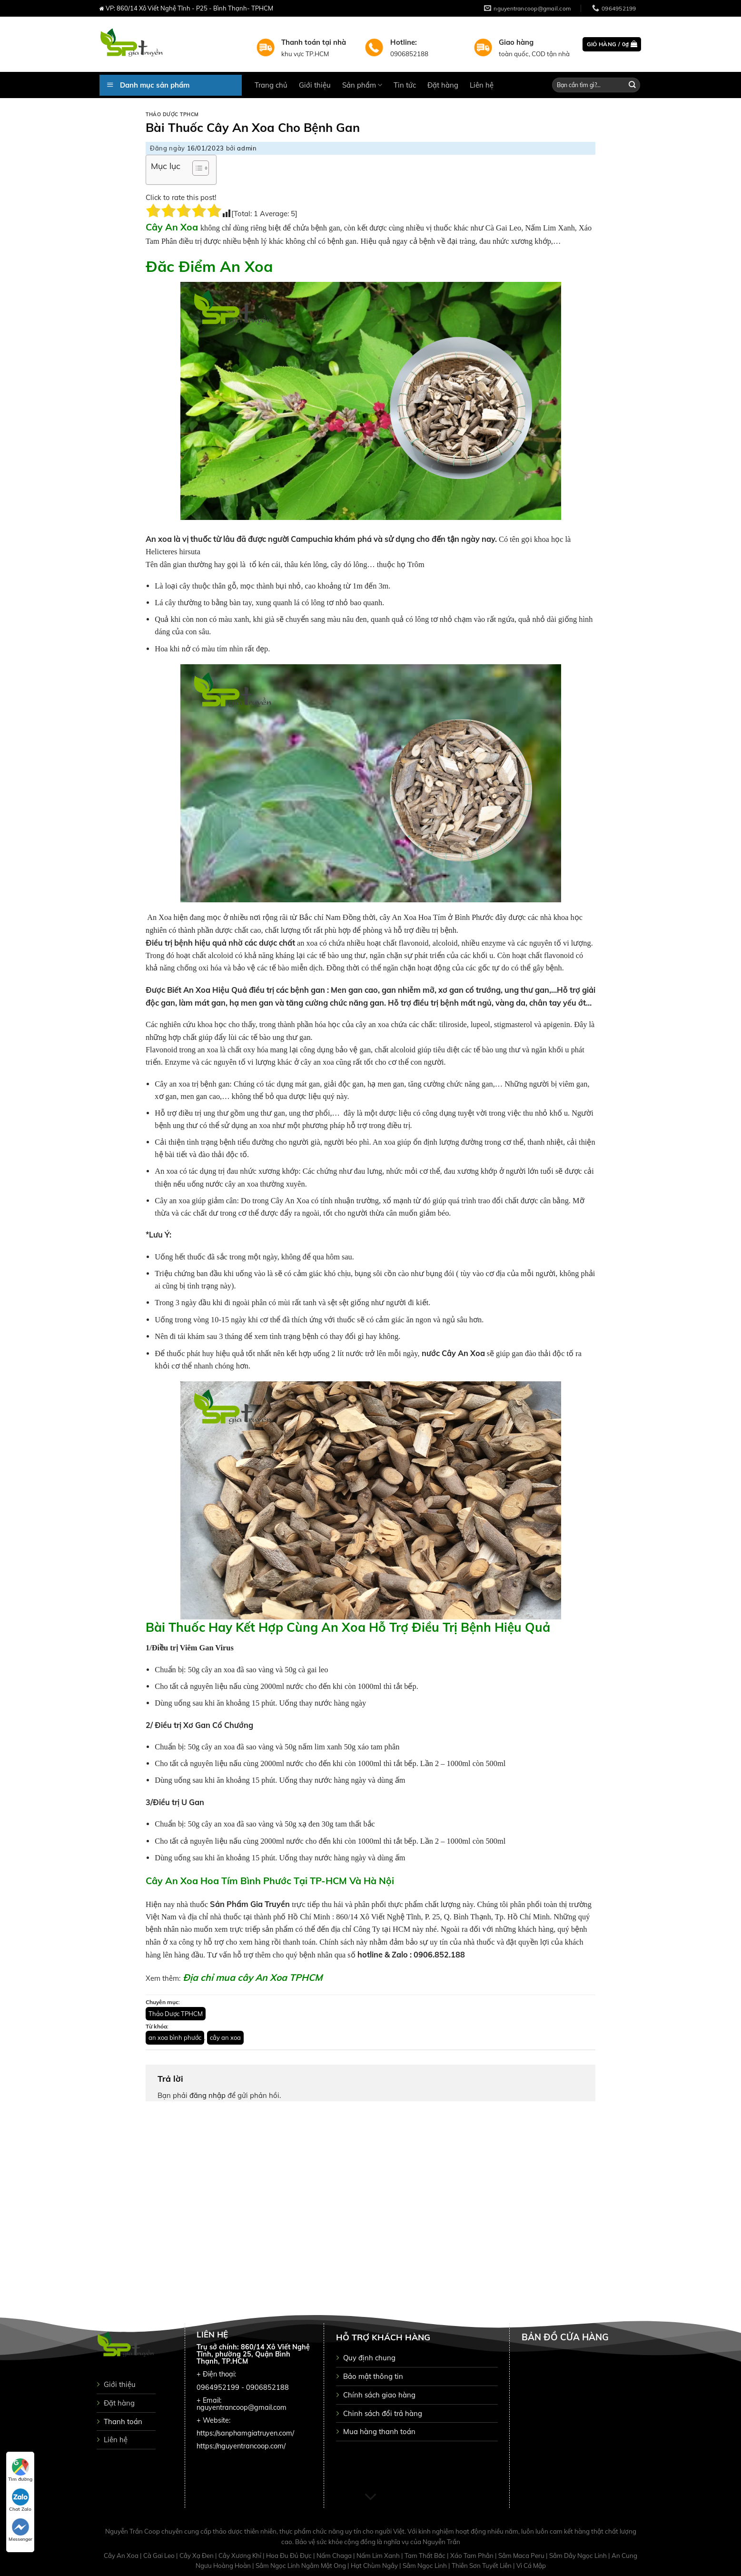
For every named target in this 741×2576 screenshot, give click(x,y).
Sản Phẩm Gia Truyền (249, 1904)
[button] (196, 169)
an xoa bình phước (174, 2037)
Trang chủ (271, 85)
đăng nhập (207, 2095)
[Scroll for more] (370, 2497)
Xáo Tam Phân (472, 2555)
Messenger (20, 2530)
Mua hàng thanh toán (379, 2431)
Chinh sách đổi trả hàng (382, 2413)
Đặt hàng (442, 85)
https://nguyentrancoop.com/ (241, 2446)
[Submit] (632, 85)
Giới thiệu (315, 85)
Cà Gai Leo (159, 2555)
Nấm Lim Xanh (378, 2555)
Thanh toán (123, 2421)
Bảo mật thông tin (373, 2376)
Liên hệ (482, 85)
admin (247, 148)
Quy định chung (369, 2357)
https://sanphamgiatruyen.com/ (245, 2433)
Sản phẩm (362, 85)
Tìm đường (20, 2470)
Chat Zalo (20, 2500)
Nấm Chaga (334, 2555)
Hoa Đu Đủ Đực (289, 2555)
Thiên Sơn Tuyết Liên (482, 2565)
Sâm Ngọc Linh (425, 2565)
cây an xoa (225, 2037)
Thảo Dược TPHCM (172, 114)
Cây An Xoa (122, 2555)
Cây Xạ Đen (197, 2555)
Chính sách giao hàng (379, 2394)
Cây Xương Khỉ (240, 2555)
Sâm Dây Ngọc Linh (578, 2555)
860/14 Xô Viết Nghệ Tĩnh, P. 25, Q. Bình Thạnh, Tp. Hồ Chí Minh (443, 1916)
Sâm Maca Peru (522, 2555)
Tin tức (405, 85)
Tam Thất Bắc (426, 2555)
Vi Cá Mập (531, 2565)
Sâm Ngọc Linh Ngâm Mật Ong (301, 2565)
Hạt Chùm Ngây (375, 2565)
